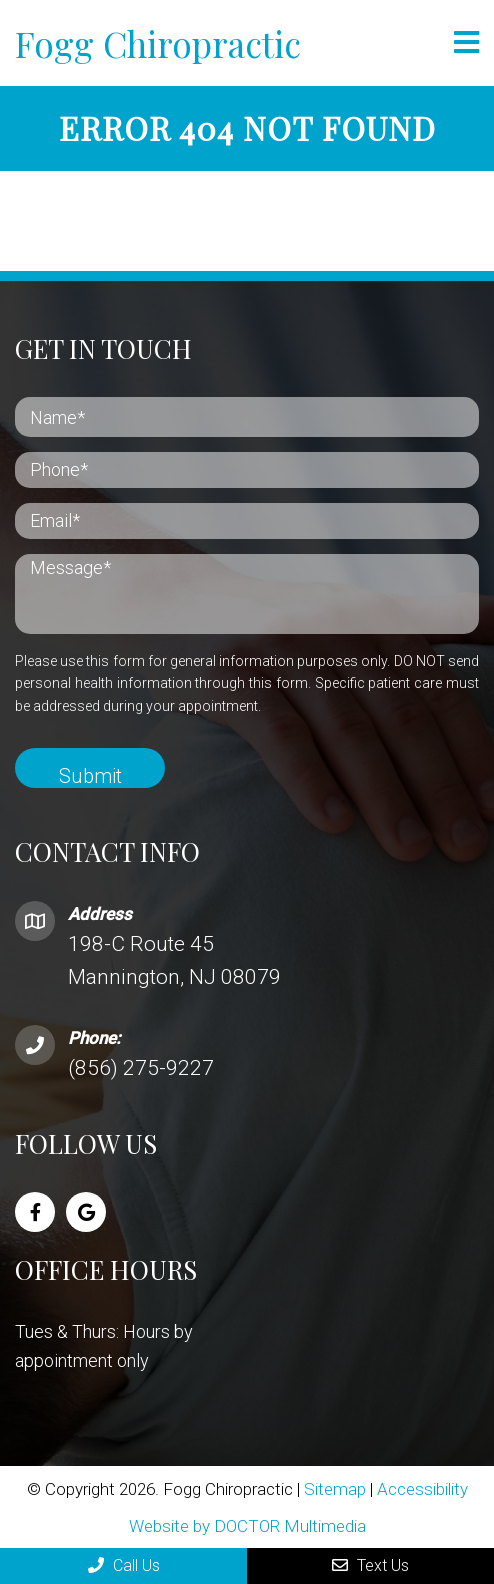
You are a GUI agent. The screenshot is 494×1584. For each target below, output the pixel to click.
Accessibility (422, 1489)
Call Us (124, 1565)
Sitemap (335, 1489)
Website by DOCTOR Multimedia (247, 1526)
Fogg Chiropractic (158, 43)
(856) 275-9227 (141, 1068)
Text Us (370, 1565)
